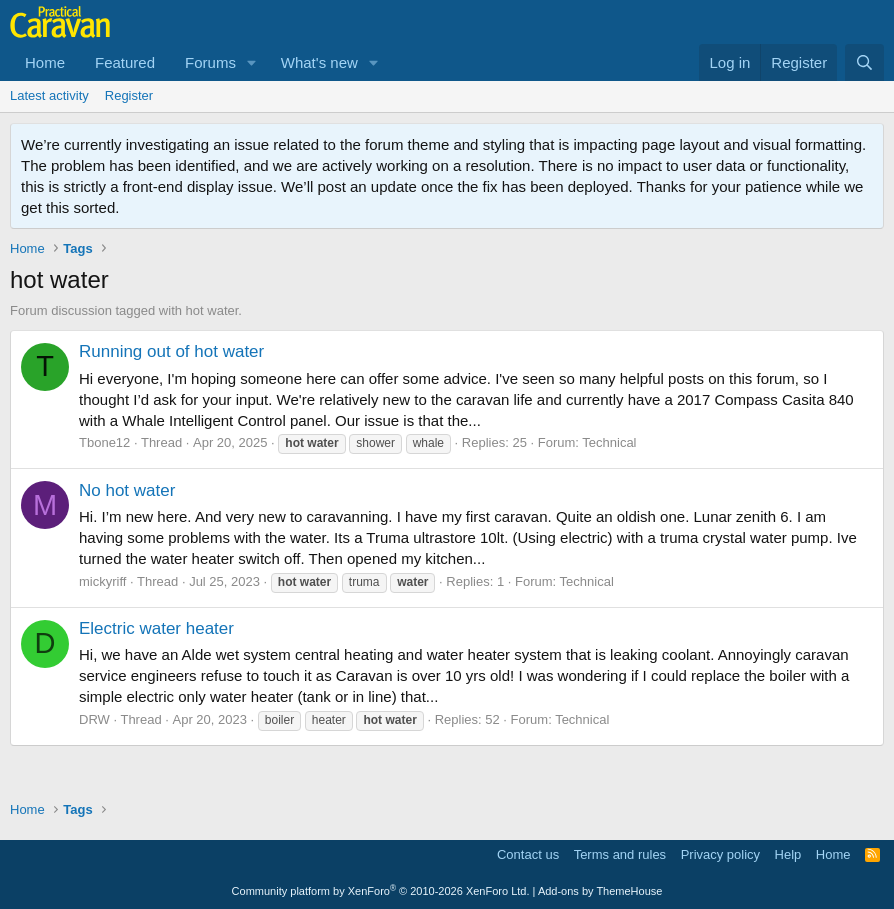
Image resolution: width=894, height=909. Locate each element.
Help (788, 854)
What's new (319, 62)
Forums (210, 62)
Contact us (528, 854)
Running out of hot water (171, 351)
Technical (609, 442)
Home (45, 62)
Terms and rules (620, 854)
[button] (252, 62)
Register (129, 95)
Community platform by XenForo (381, 891)
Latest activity (49, 95)
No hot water (127, 490)
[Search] (864, 62)
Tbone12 (104, 442)
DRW (94, 719)
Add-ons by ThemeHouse (600, 891)
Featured (125, 62)
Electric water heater (156, 628)
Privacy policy (720, 854)
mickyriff (102, 581)
